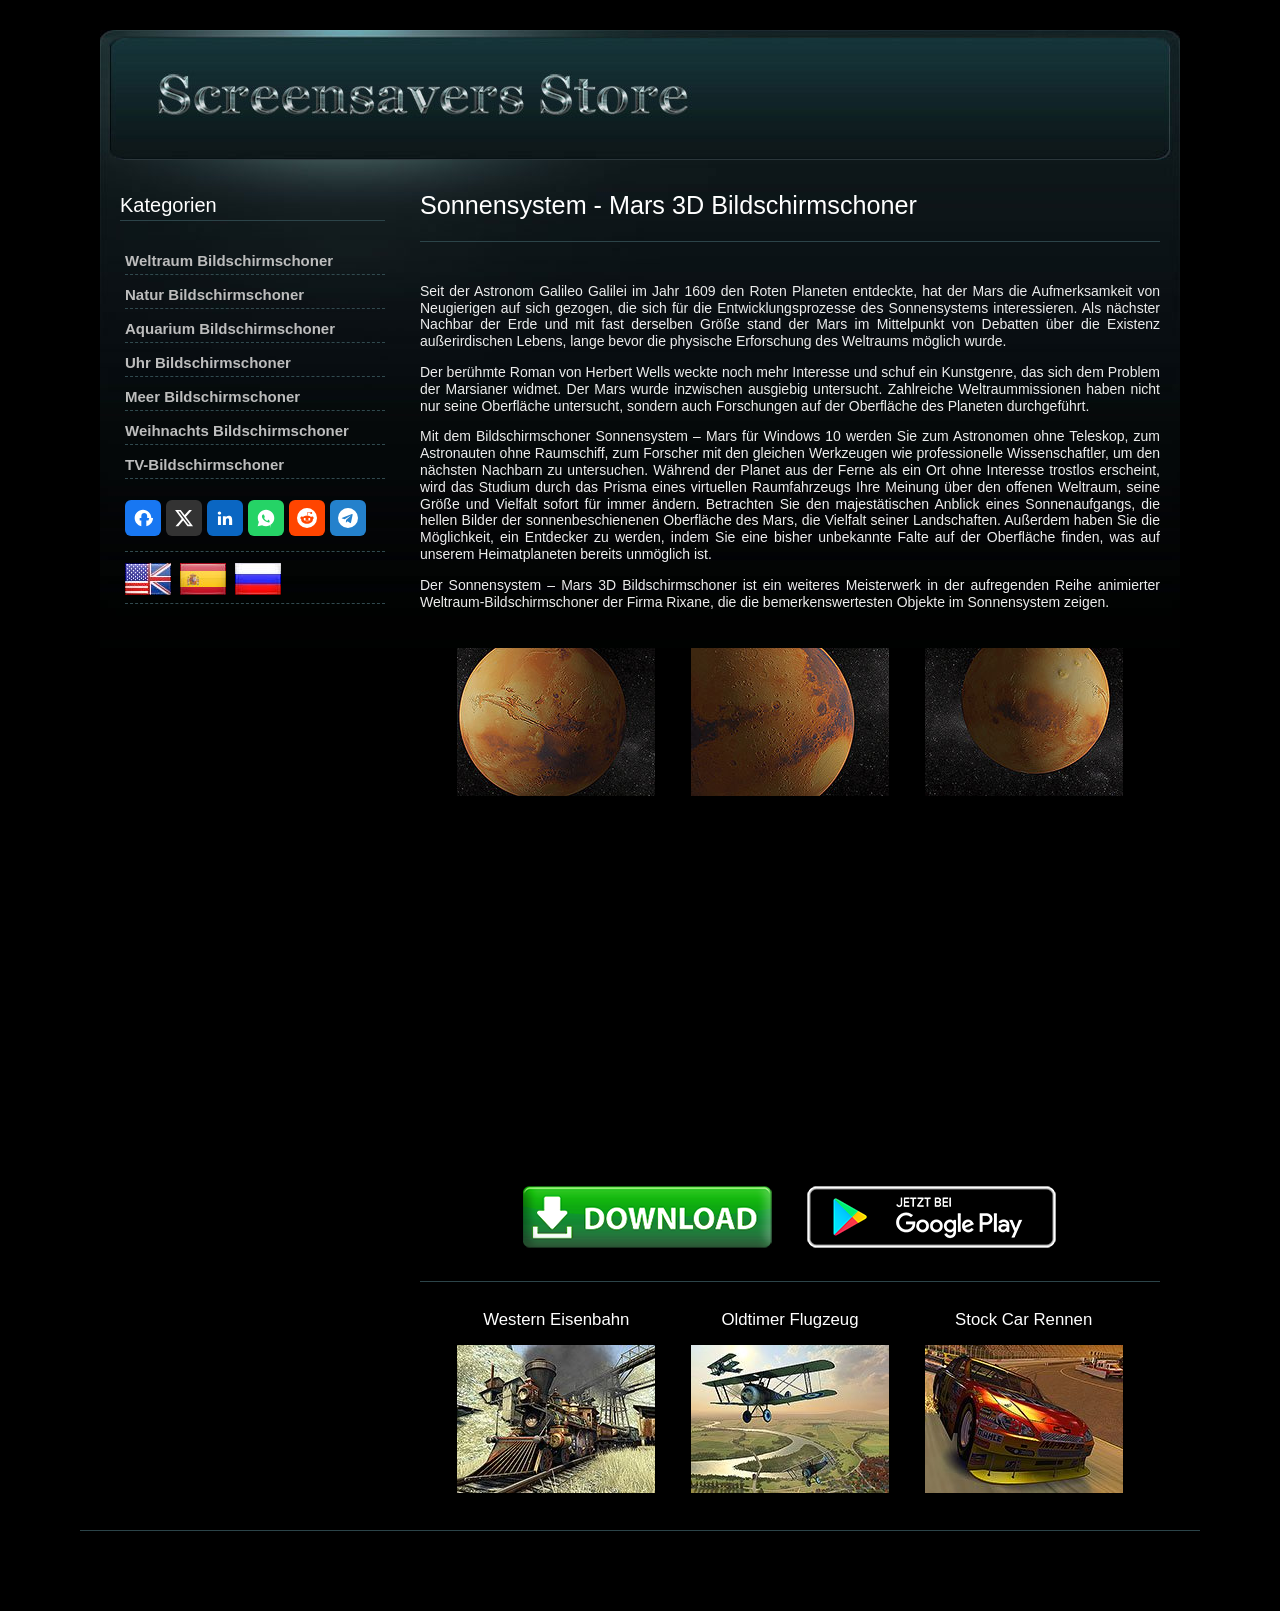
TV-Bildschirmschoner (204, 464)
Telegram (348, 518)
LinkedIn (225, 518)
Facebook (143, 518)
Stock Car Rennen (1023, 1319)
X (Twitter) (184, 518)
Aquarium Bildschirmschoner (230, 328)
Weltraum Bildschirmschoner (229, 260)
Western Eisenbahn (556, 1319)
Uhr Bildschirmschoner (208, 362)
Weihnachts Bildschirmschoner (237, 430)
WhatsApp (266, 518)
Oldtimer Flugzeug (789, 1319)
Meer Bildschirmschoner (212, 396)
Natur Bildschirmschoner (214, 294)
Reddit (307, 518)
